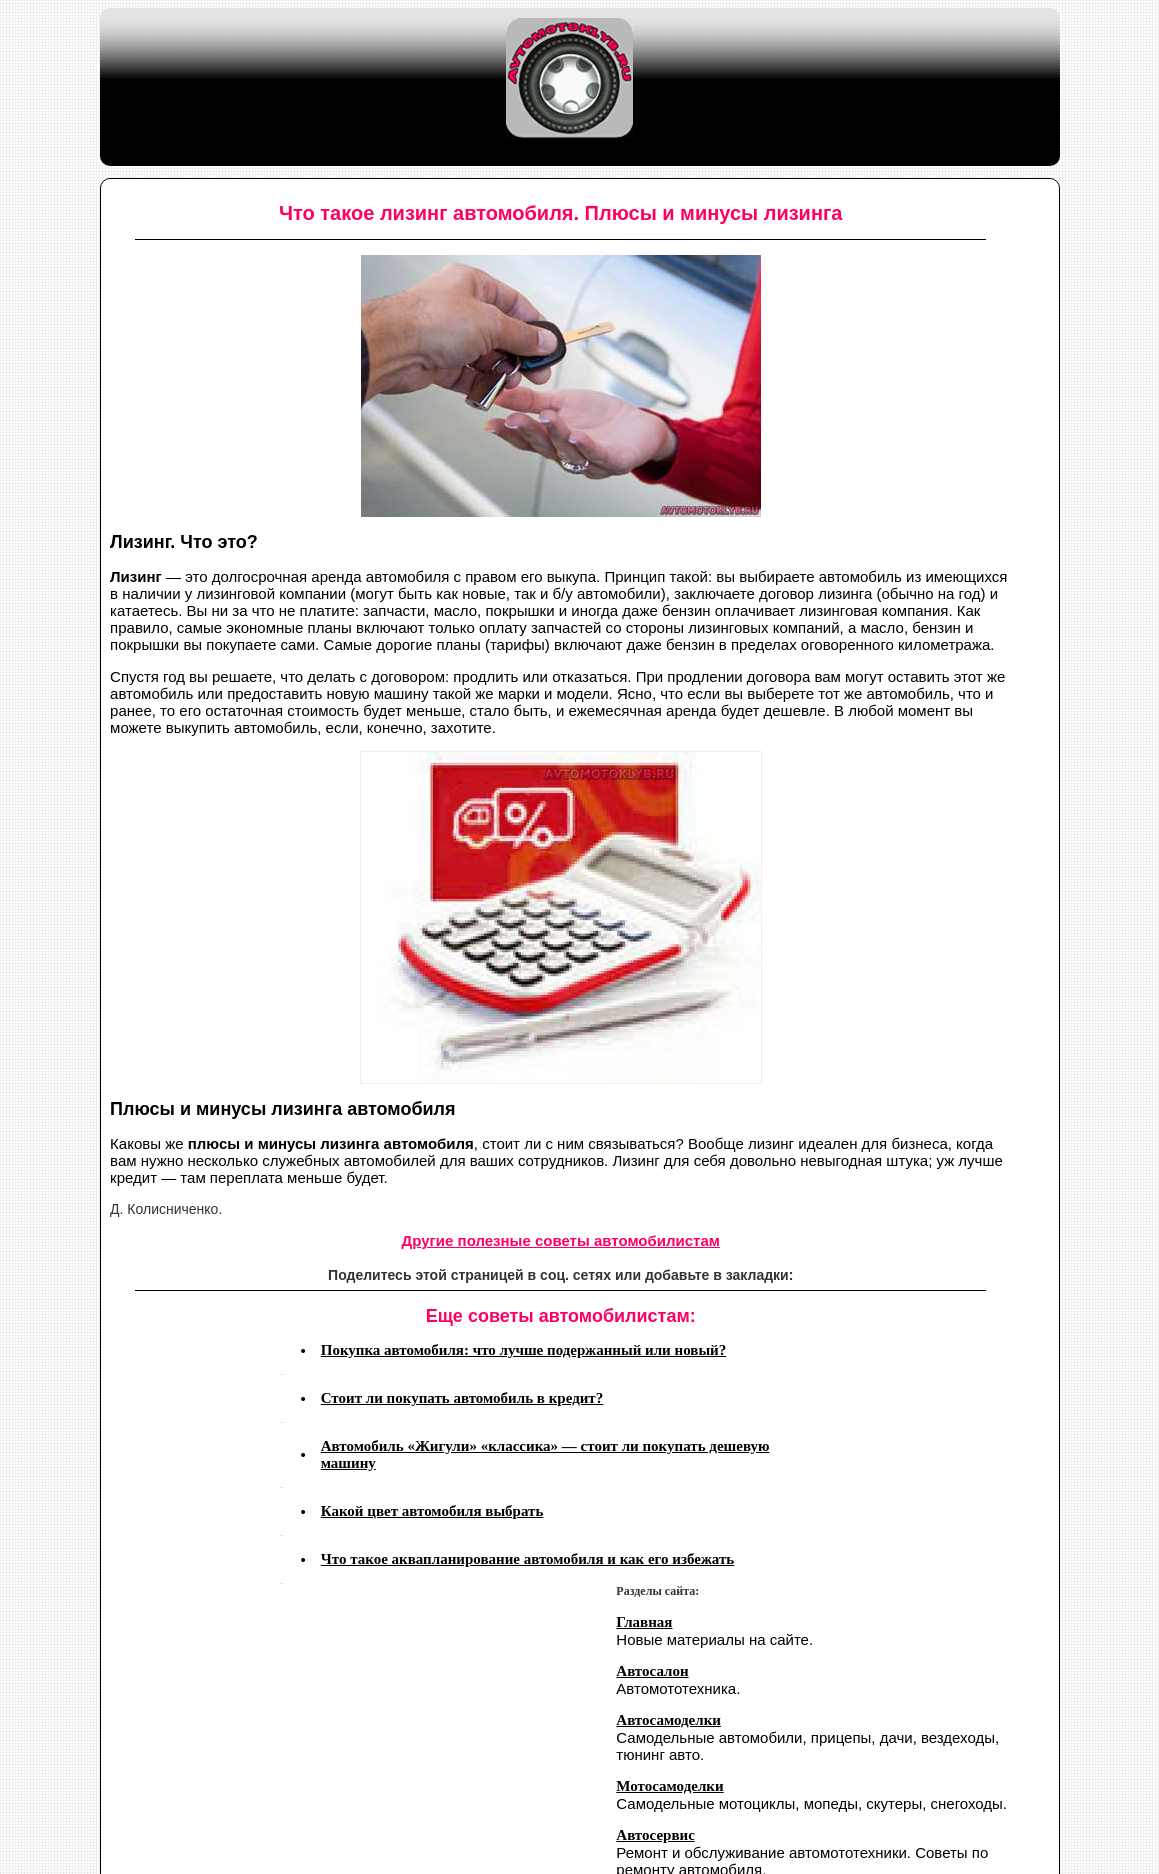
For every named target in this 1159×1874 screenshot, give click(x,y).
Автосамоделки (668, 1720)
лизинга (845, 593)
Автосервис (655, 1835)
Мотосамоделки (669, 1786)
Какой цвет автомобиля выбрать (432, 1511)
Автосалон (652, 1671)
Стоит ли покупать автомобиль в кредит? (462, 1398)
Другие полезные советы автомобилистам (561, 1240)
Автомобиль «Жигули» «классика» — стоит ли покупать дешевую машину (545, 1454)
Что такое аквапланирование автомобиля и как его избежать (528, 1559)
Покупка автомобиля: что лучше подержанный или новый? (524, 1350)
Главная (644, 1622)
